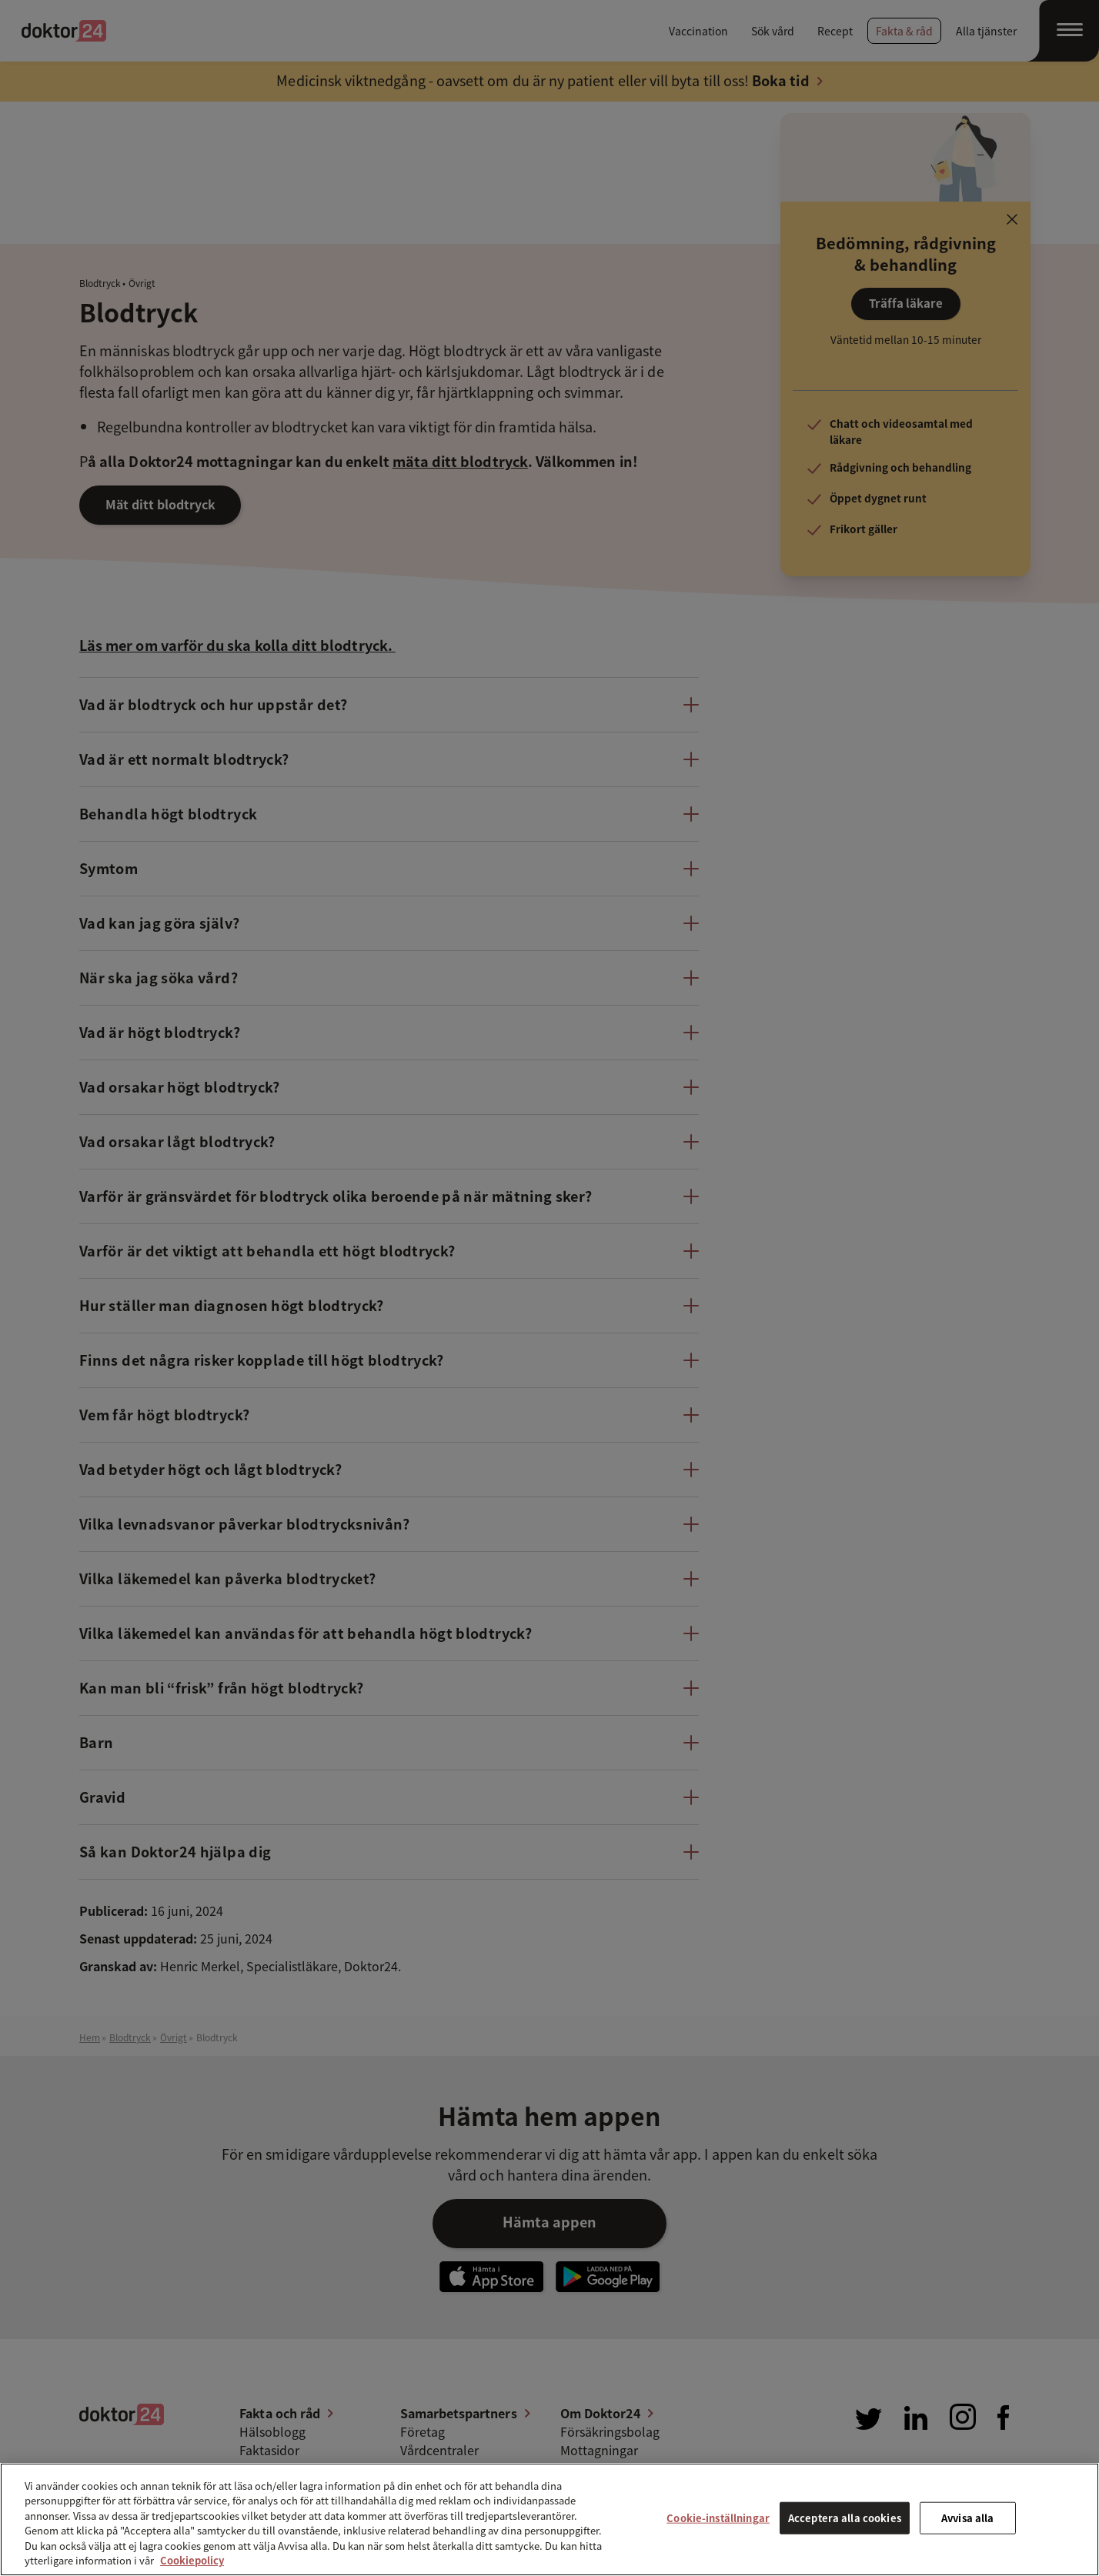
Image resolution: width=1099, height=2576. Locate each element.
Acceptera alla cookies (844, 2518)
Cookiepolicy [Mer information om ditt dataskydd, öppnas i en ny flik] (192, 2560)
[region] (549, 2519)
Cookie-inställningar (718, 2518)
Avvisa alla (967, 2518)
